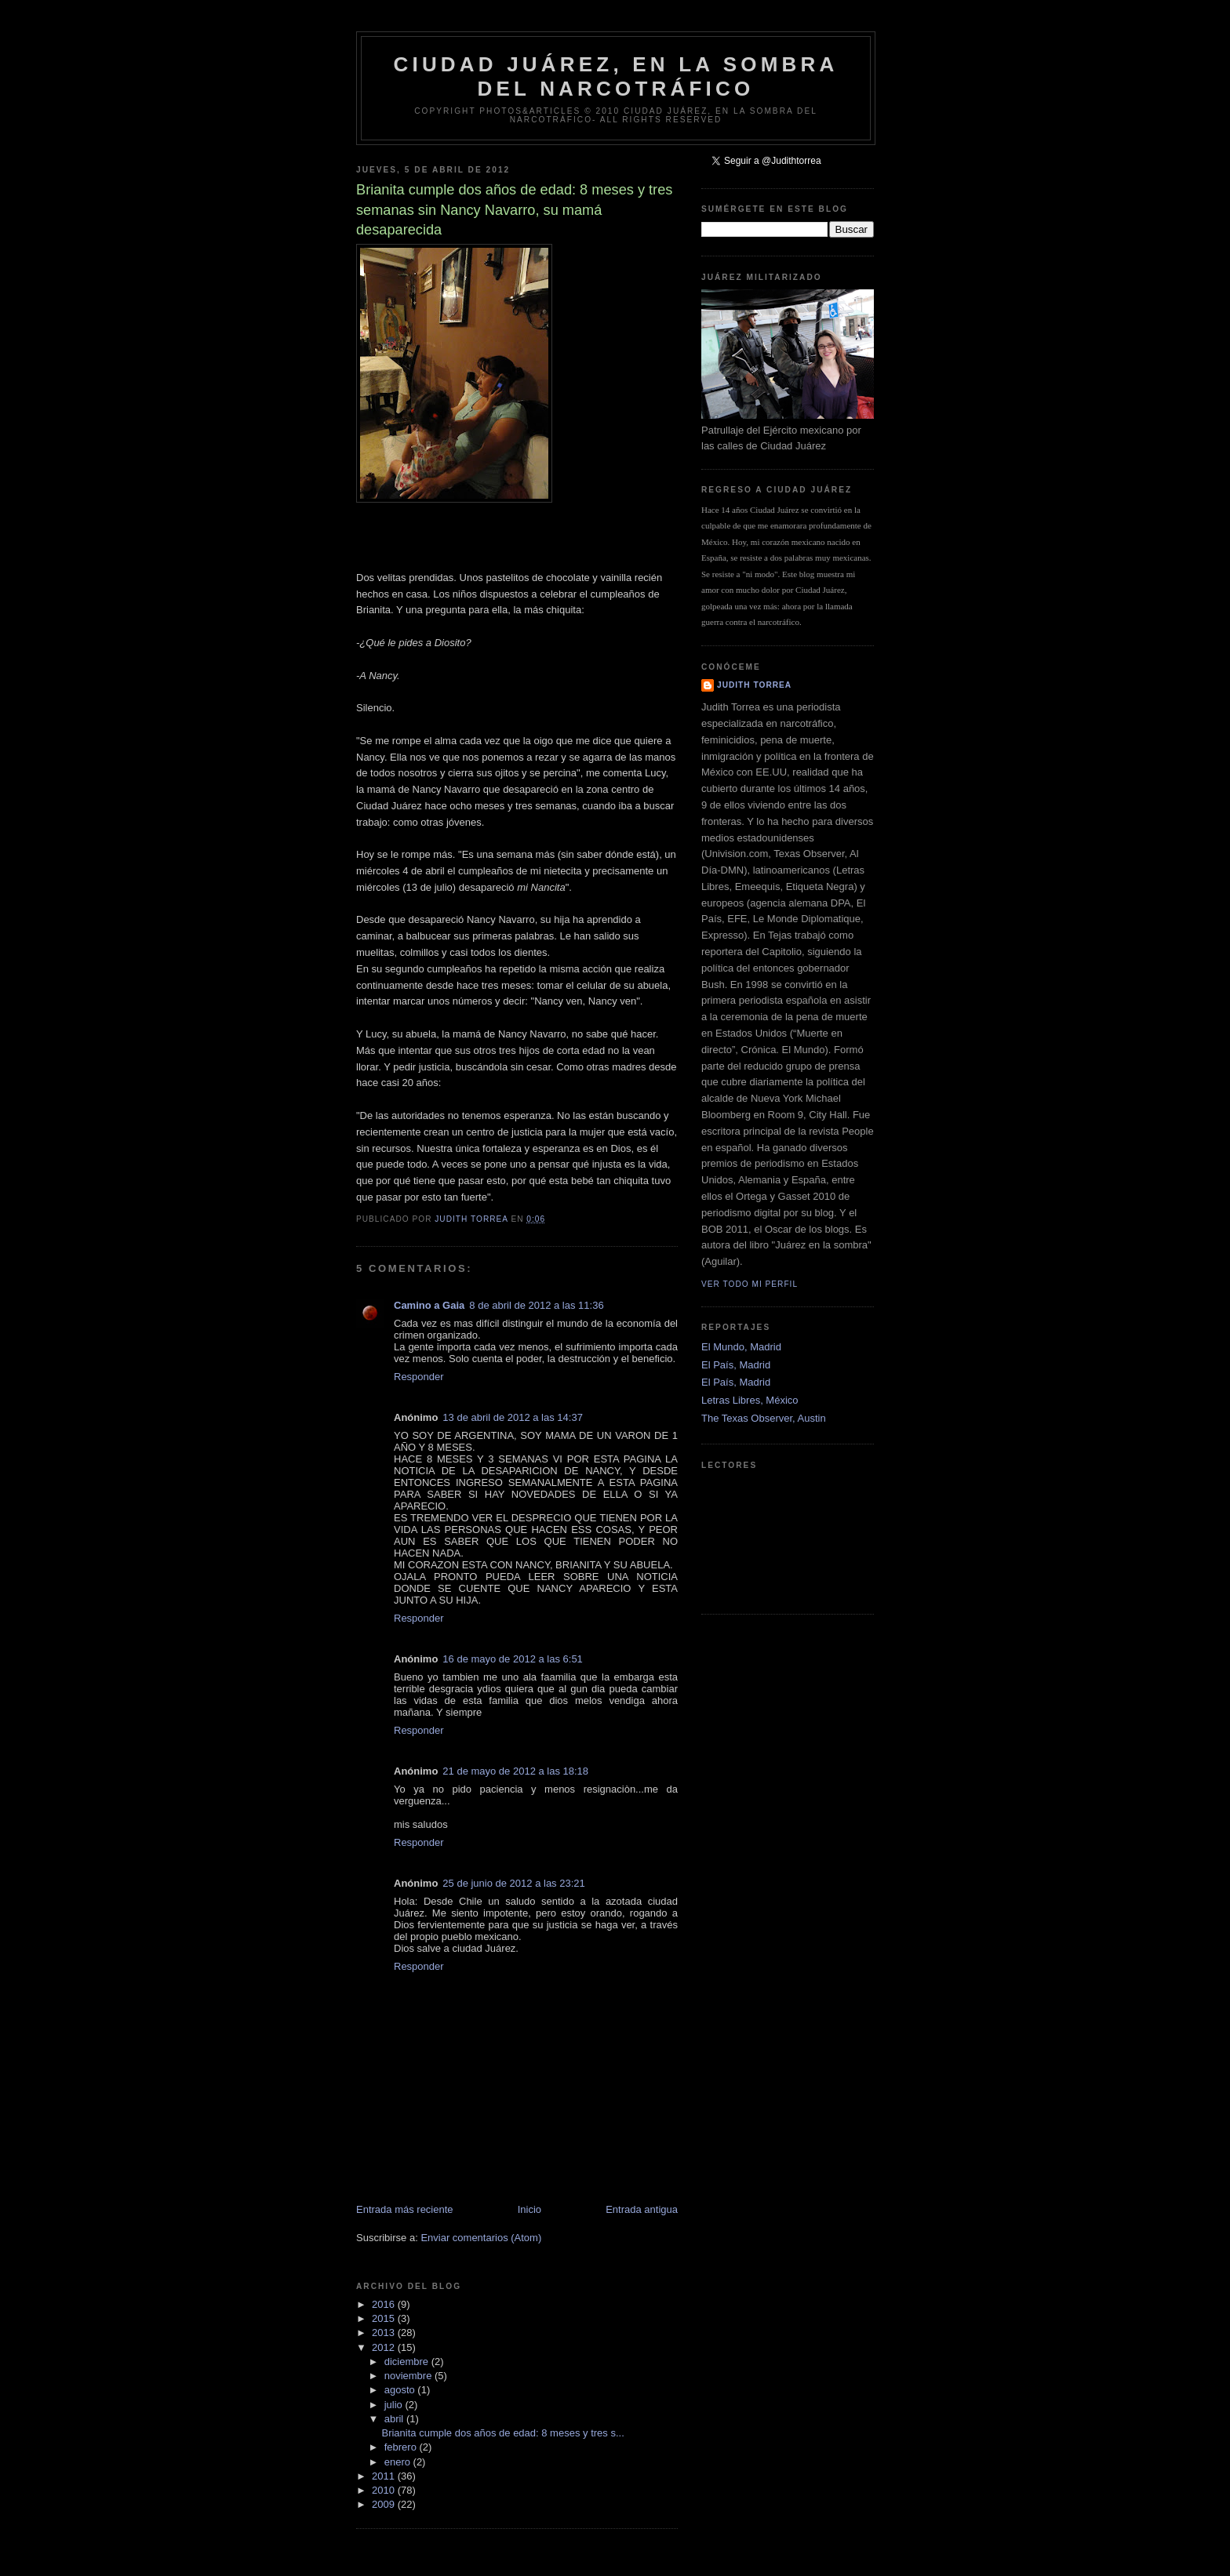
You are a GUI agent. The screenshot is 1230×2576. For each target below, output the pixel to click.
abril (395, 2419)
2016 (385, 2304)
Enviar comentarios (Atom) (480, 2238)
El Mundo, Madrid (741, 1347)
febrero (402, 2447)
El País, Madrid (735, 1365)
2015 (385, 2318)
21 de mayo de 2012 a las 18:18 (515, 1771)
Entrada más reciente (404, 2209)
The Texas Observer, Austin (763, 1418)
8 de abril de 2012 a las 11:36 (536, 1305)
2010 (385, 2490)
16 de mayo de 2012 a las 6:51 (512, 1659)
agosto (401, 2390)
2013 (385, 2332)
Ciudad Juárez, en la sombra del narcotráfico (615, 76)
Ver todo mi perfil (749, 1284)
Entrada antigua (642, 2209)
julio (395, 2405)
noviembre (409, 2376)
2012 (385, 2347)
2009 (385, 2504)
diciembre (407, 2361)
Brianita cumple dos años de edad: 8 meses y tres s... (502, 2433)
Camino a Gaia (429, 1305)
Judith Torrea (754, 685)
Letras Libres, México (750, 1400)
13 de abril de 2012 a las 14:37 (512, 1417)
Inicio (529, 2209)
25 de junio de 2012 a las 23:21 (513, 1883)
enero (398, 2462)
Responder (419, 1376)
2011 (385, 2476)
